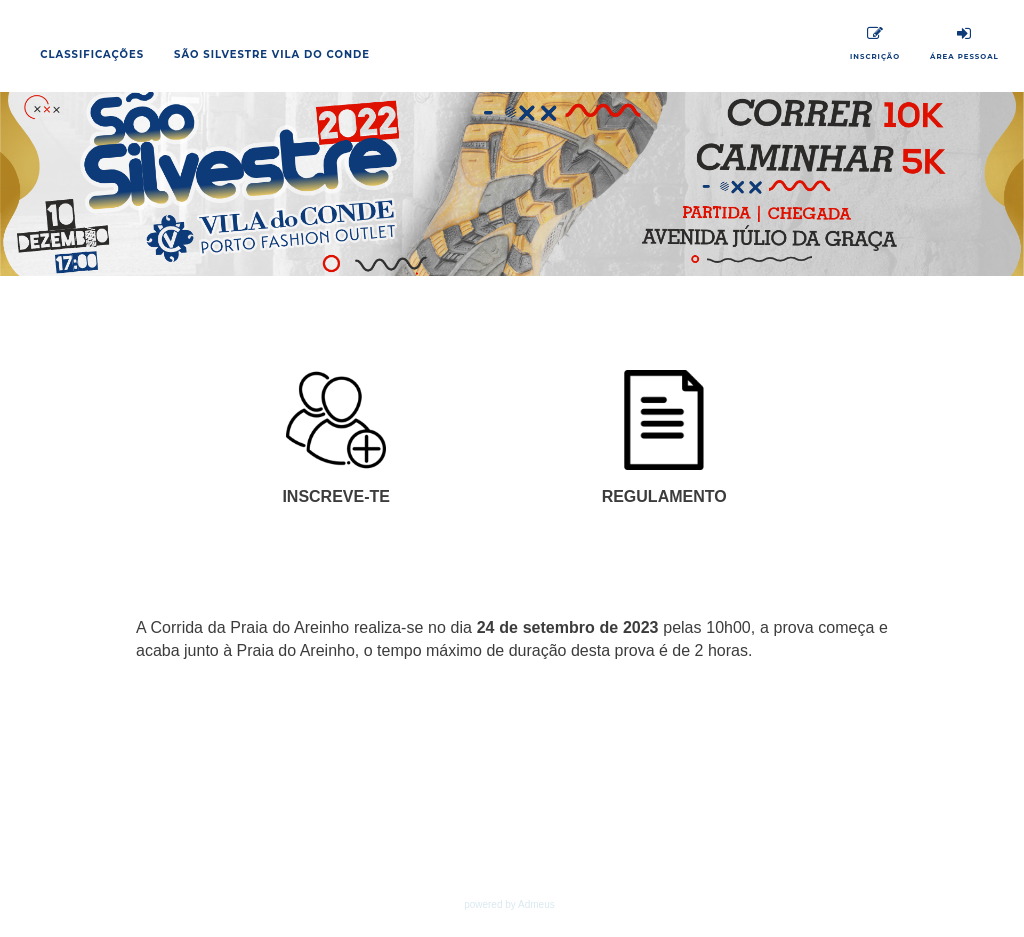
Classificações (92, 54)
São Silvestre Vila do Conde (272, 54)
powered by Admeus (509, 904)
